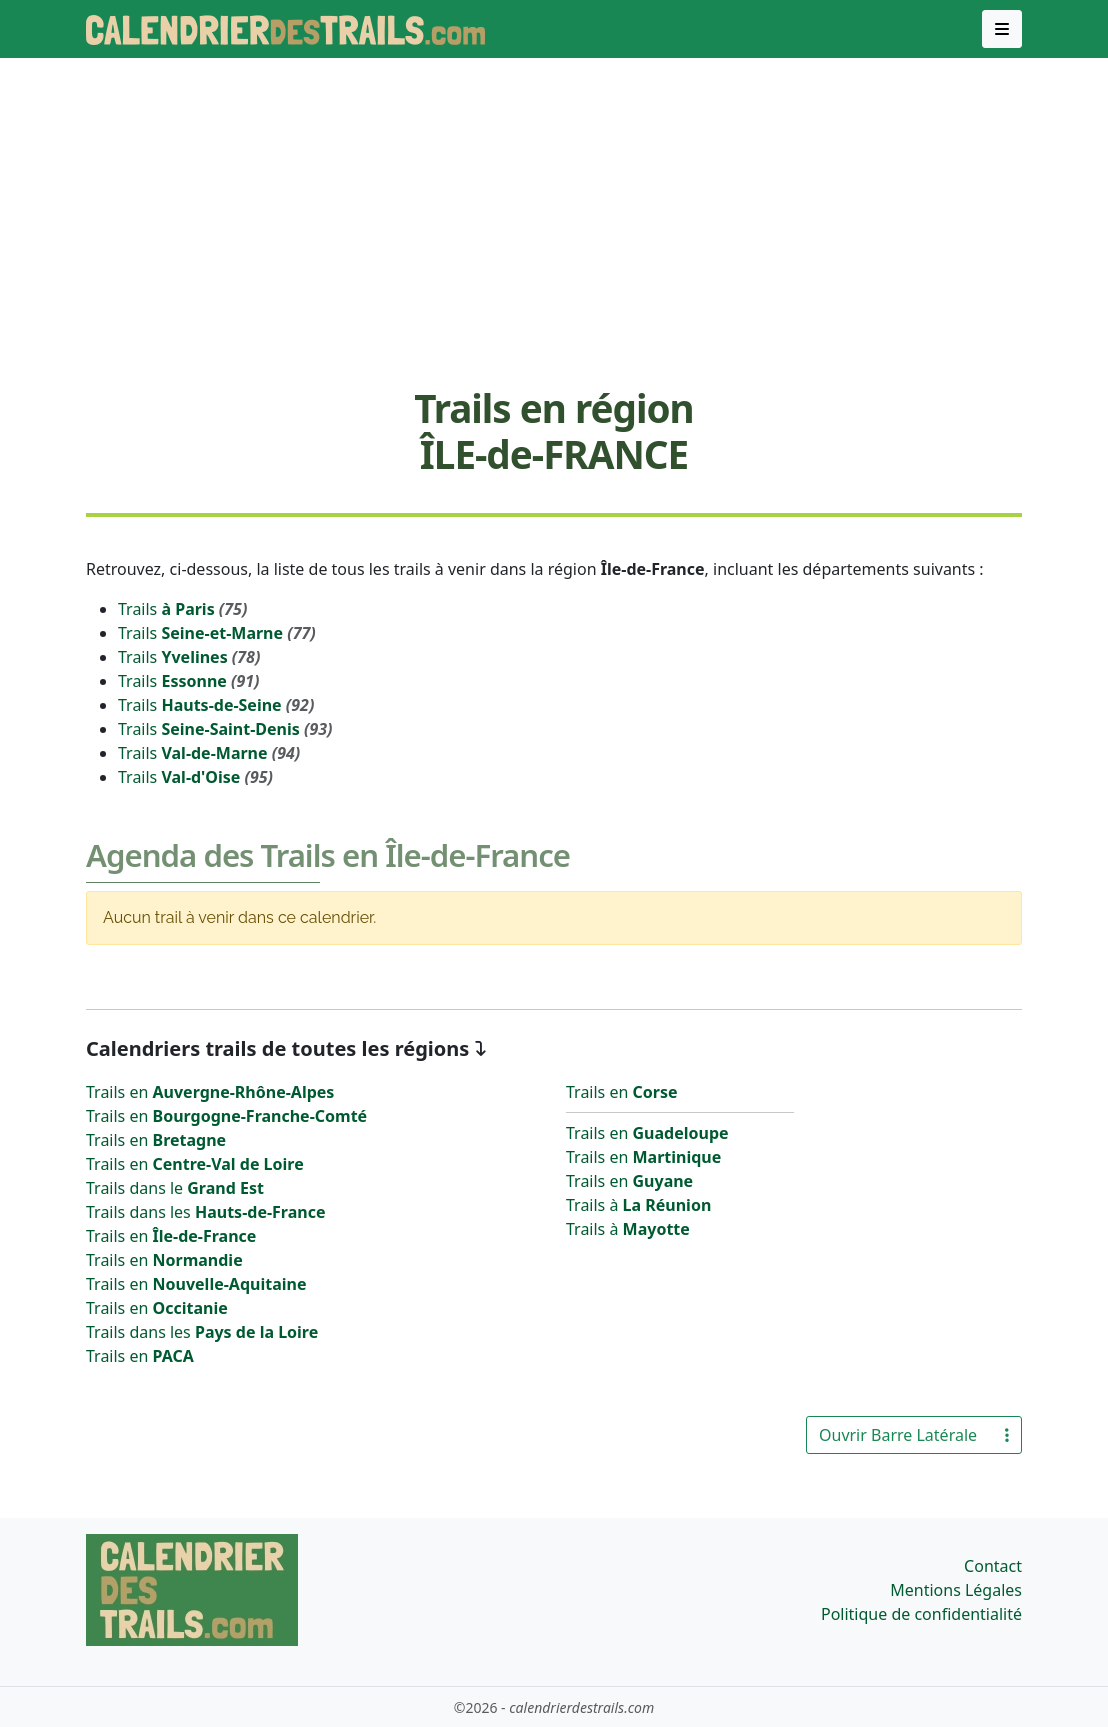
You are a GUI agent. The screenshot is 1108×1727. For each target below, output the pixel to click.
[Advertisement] (554, 221)
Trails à (638, 1205)
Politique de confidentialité (921, 1614)
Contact (993, 1566)
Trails (182, 609)
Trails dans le (175, 1188)
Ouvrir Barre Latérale (914, 1435)
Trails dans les (205, 1212)
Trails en (210, 1092)
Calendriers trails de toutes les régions (277, 1048)
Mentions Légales (956, 1590)
